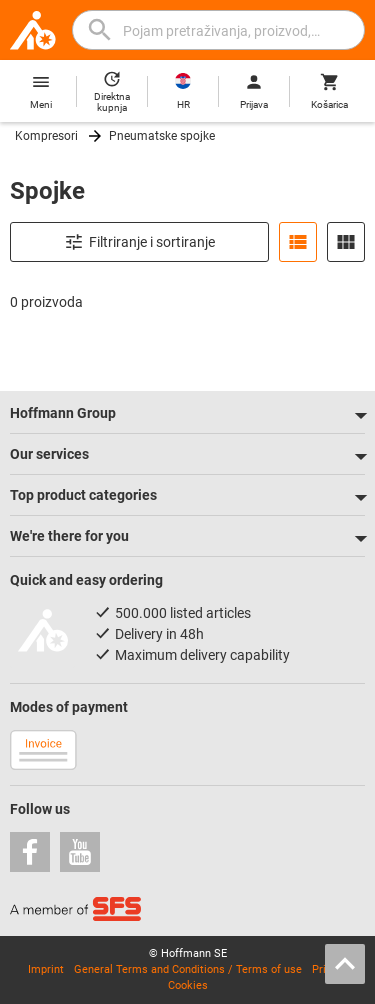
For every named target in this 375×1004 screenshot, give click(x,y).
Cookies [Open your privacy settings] (188, 985)
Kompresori (46, 136)
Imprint (46, 969)
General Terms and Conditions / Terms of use (188, 969)
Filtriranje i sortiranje (139, 242)
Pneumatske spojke (162, 136)
